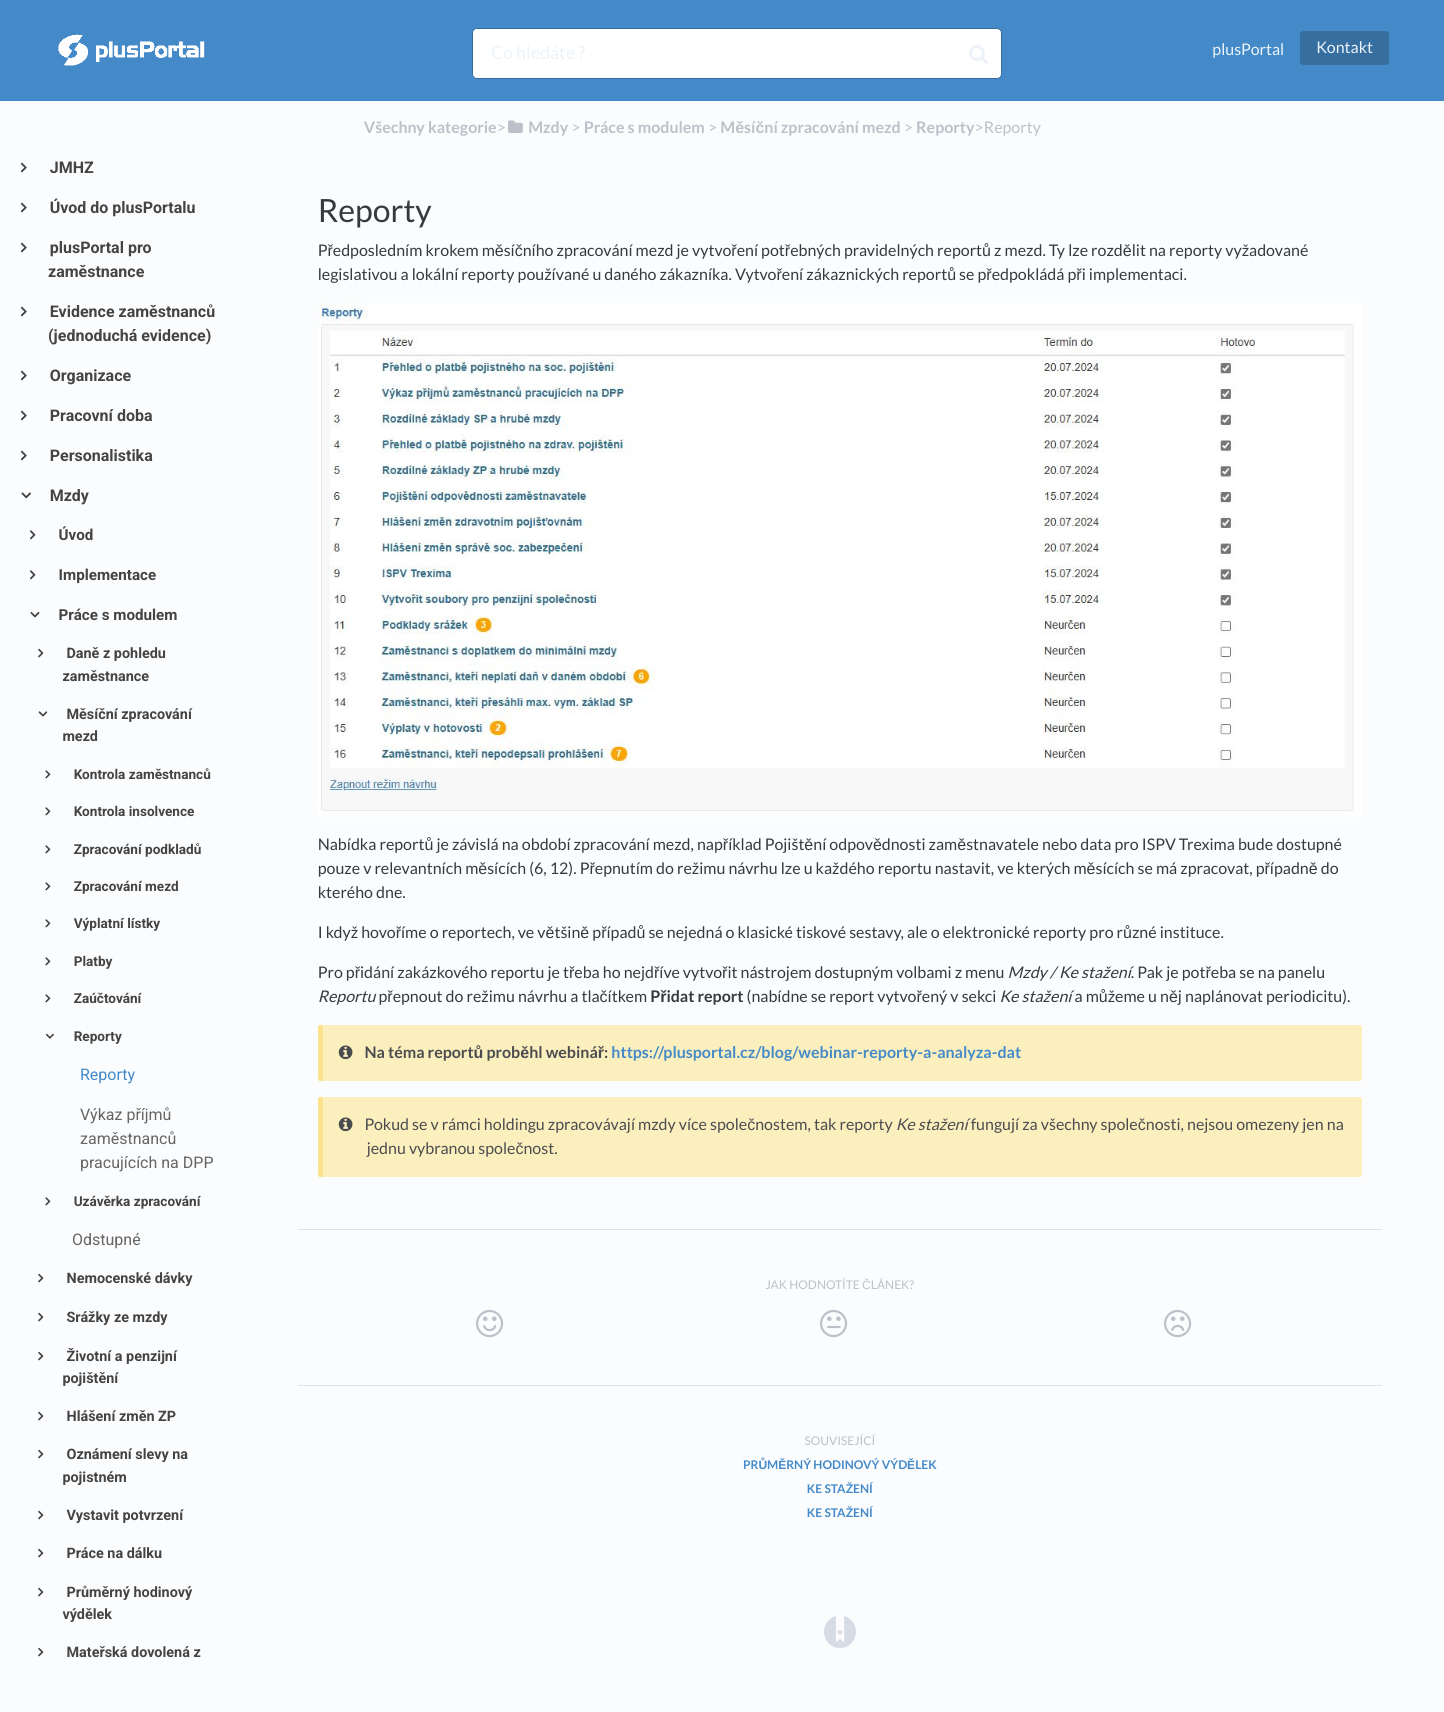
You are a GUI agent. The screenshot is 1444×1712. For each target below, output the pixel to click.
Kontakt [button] (1344, 47)
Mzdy (68, 495)
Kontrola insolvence (132, 812)
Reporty (96, 1037)
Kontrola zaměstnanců (140, 775)
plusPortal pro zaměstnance (100, 259)
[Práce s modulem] (644, 127)
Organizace (89, 375)
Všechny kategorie (430, 127)
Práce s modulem (117, 615)
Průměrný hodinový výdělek (127, 1604)
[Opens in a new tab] (840, 1630)
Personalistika (100, 455)
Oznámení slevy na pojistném (125, 1466)
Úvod (75, 535)
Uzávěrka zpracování (135, 1202)
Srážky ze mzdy (115, 1317)
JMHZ (71, 167)
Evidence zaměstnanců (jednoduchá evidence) (131, 323)
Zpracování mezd (124, 887)
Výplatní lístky (115, 924)
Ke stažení (840, 1488)
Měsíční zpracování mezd (126, 726)
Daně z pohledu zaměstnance (114, 665)
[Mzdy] (537, 127)
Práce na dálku (112, 1553)
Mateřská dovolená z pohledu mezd (131, 1664)
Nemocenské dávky (128, 1278)
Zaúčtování (105, 999)
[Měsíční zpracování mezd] (810, 127)
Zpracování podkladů (135, 850)
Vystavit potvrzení (123, 1515)
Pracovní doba (100, 415)
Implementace (106, 575)
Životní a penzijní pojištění (119, 1368)
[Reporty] (945, 127)
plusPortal (1248, 49)
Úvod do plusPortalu (121, 207)
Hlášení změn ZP (119, 1416)
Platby (91, 962)
